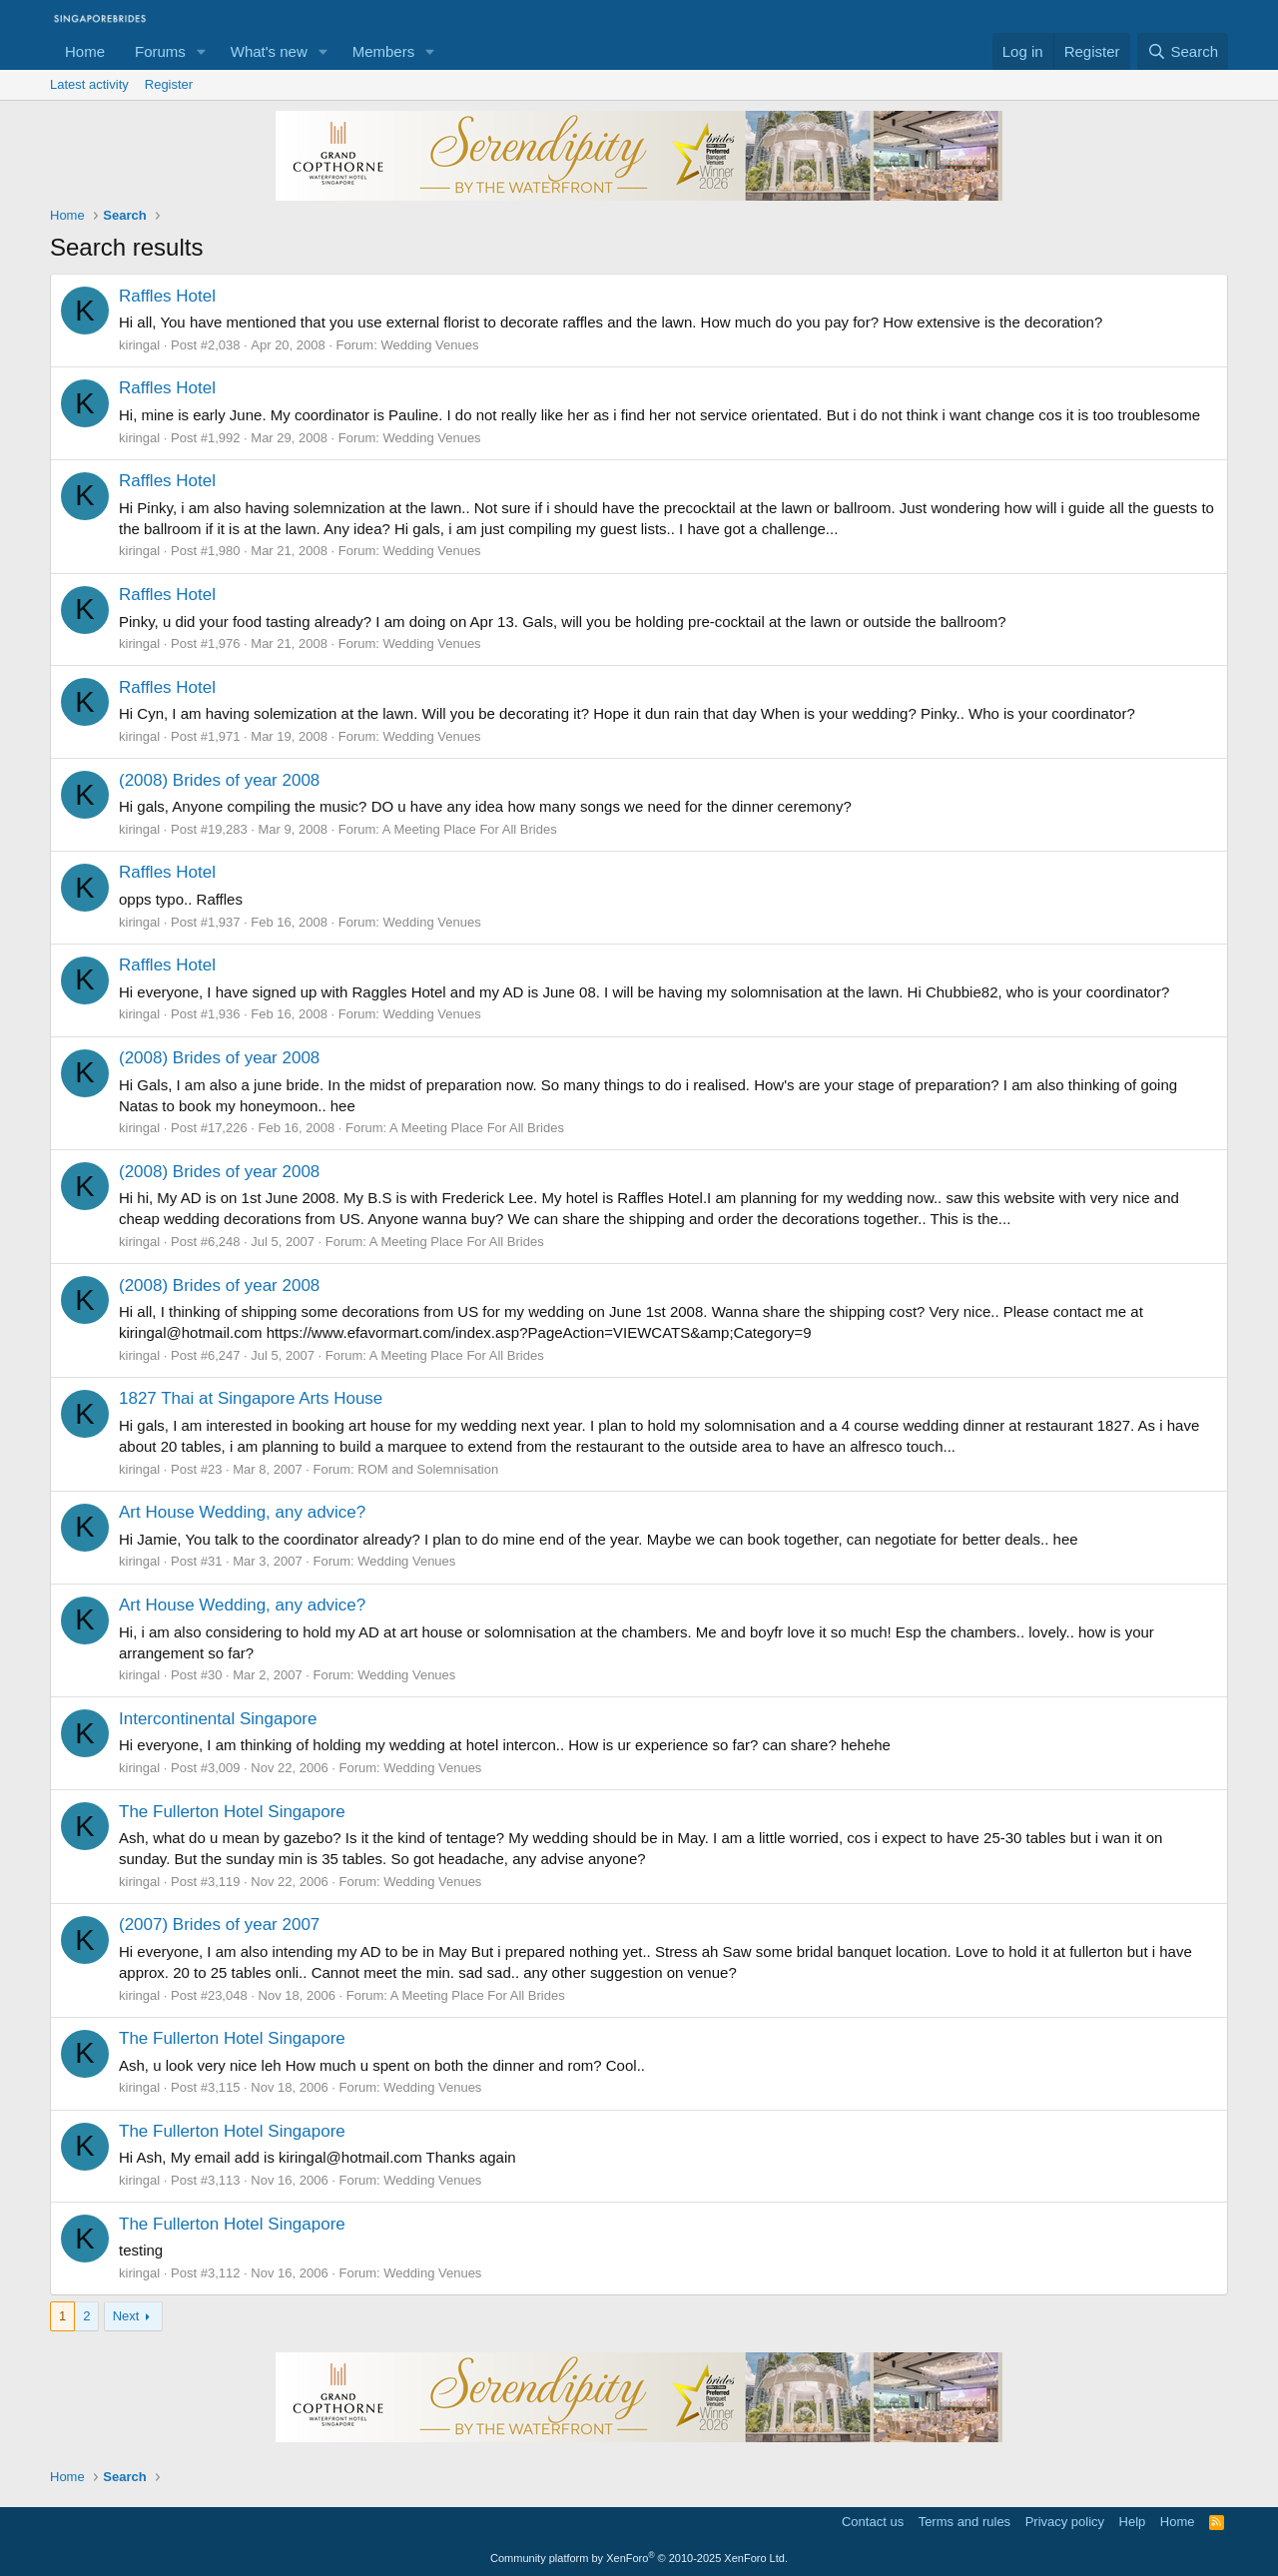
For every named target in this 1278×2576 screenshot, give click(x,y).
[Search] (1182, 51)
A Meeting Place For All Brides (469, 829)
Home (85, 51)
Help (1132, 2521)
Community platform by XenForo (639, 2558)
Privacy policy (1064, 2521)
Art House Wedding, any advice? (242, 1512)
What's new (269, 51)
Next (126, 2315)
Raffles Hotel (167, 296)
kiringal (139, 344)
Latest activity (89, 84)
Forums (160, 51)
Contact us (873, 2521)
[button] (202, 51)
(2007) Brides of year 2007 (219, 1924)
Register (169, 84)
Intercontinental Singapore (218, 1718)
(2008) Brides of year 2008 (219, 780)
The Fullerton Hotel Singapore (232, 1811)
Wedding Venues (429, 344)
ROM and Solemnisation (427, 1469)
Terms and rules (964, 2521)
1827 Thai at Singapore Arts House (250, 1398)
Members (383, 51)
